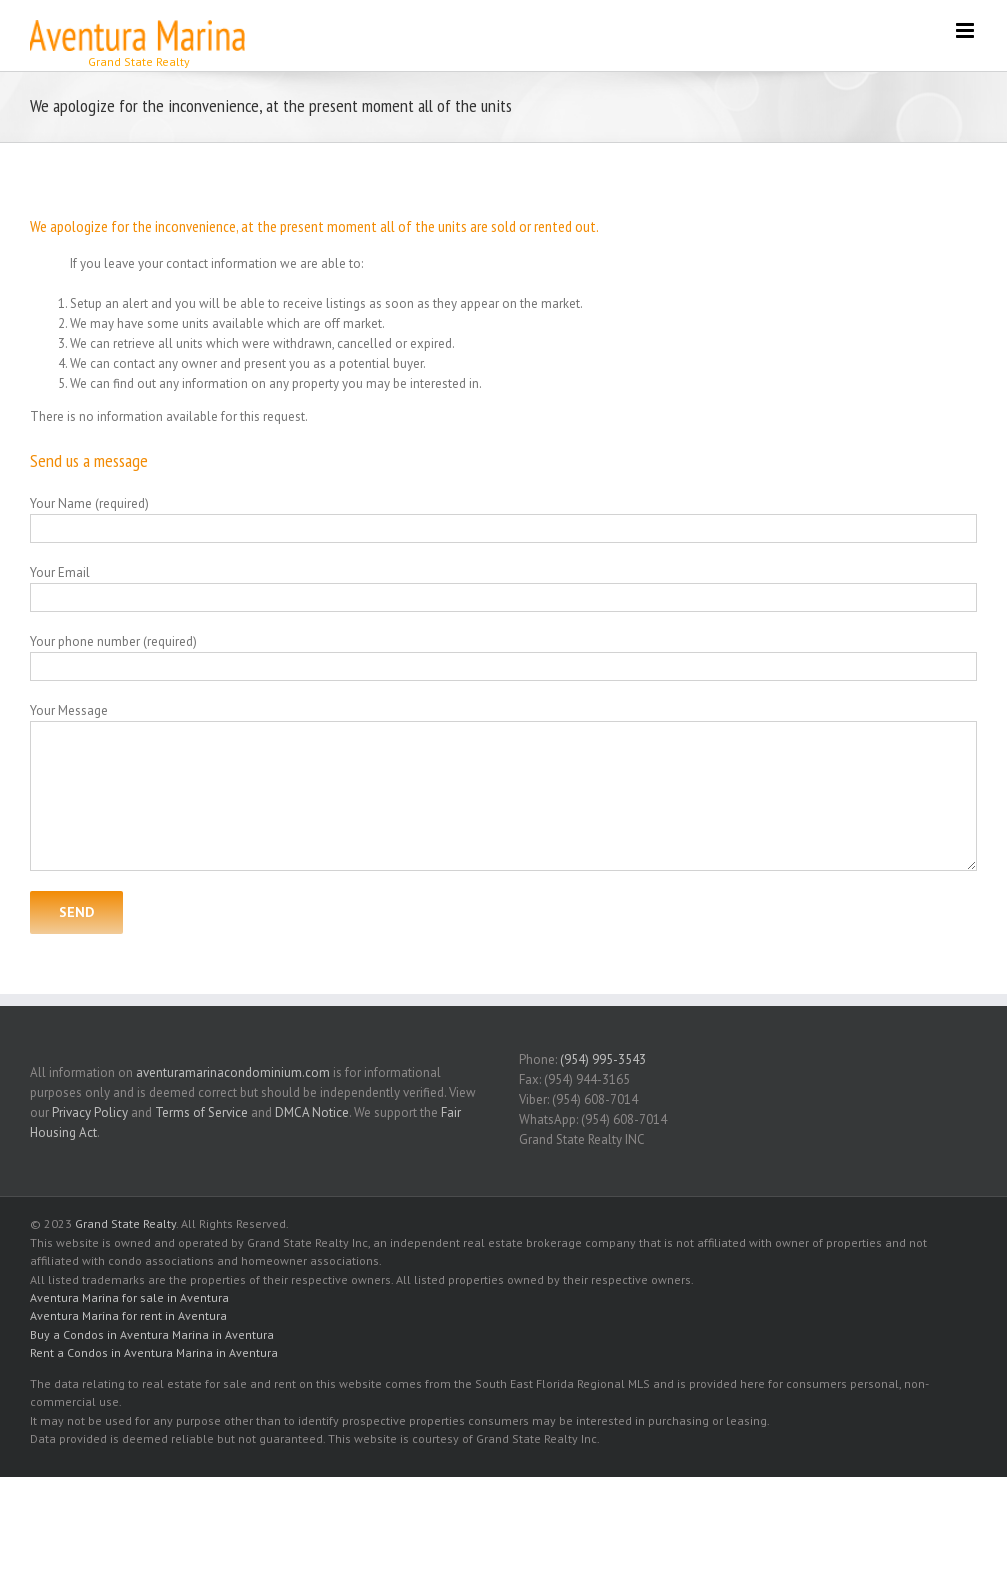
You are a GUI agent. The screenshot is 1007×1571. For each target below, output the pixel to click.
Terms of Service (201, 1112)
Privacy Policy (90, 1112)
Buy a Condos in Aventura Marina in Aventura (152, 1334)
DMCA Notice (312, 1112)
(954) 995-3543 (603, 1059)
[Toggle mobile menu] (966, 30)
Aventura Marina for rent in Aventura (128, 1315)
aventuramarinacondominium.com (233, 1072)
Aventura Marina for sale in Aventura (129, 1297)
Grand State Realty (125, 1223)
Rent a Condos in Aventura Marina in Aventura (154, 1352)
